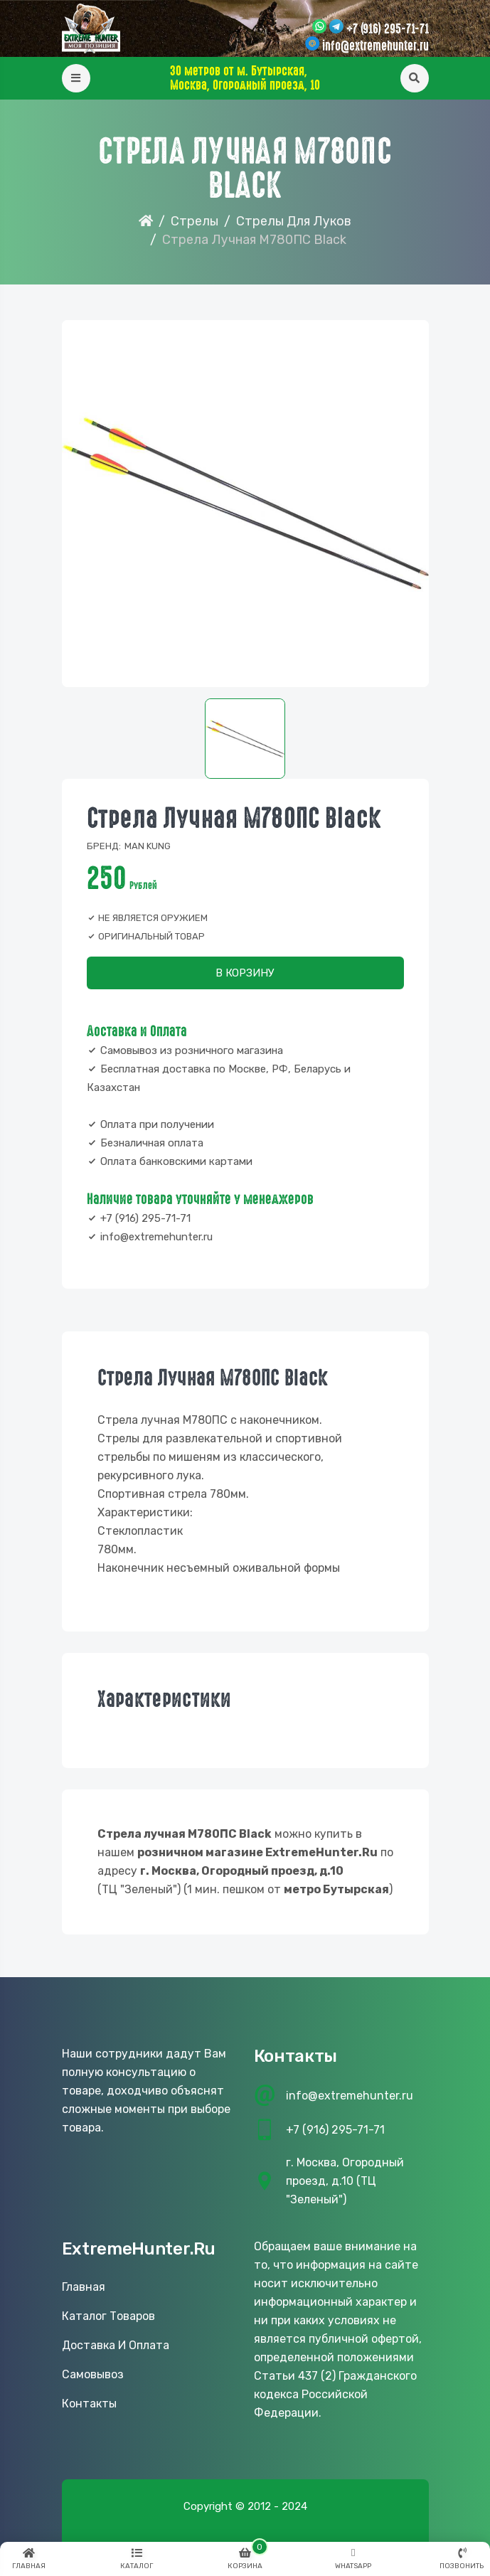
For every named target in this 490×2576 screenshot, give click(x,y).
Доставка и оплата (115, 2345)
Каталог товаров (108, 2316)
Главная (83, 2287)
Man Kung (147, 846)
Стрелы (194, 221)
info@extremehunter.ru (375, 46)
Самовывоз (93, 2374)
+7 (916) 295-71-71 (387, 29)
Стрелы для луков (293, 221)
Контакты (89, 2403)
